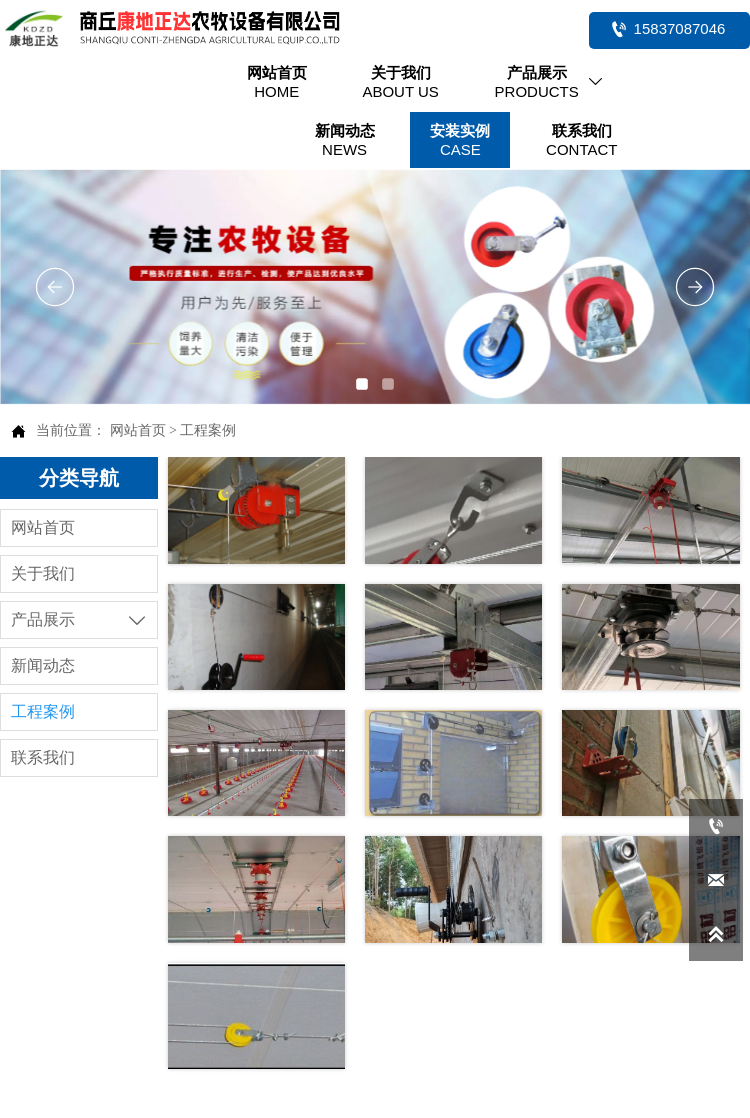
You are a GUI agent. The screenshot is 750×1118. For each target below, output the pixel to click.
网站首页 (138, 430)
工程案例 (208, 430)
